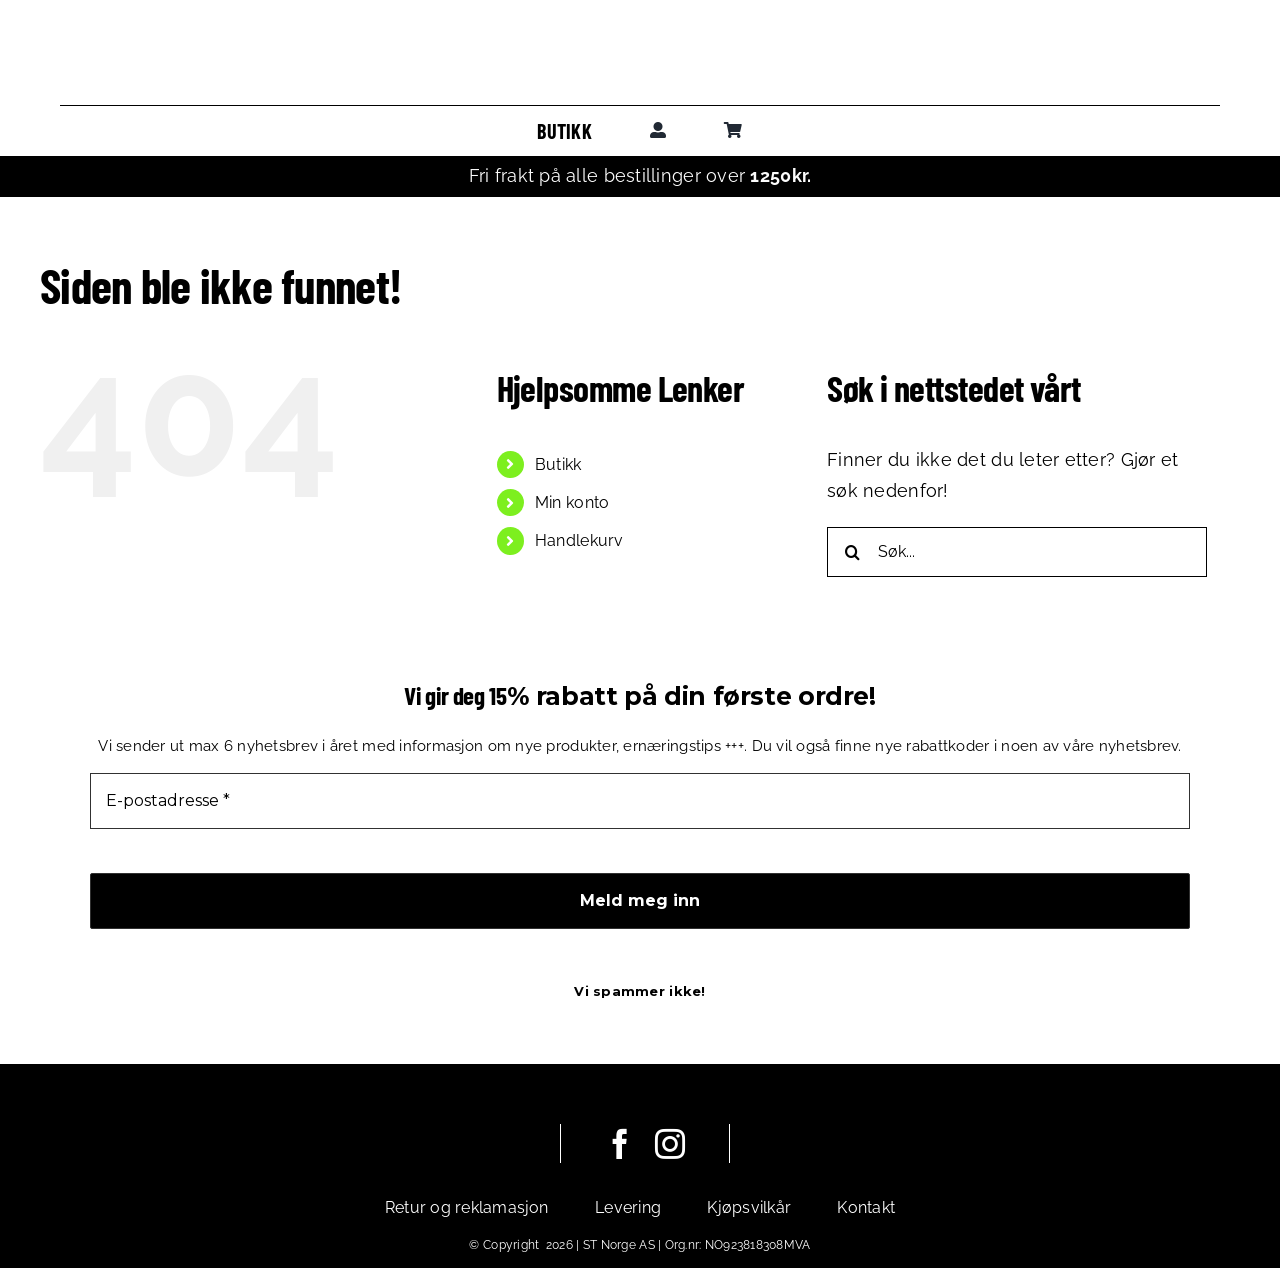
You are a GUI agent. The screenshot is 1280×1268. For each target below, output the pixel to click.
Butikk (558, 464)
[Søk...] (1017, 552)
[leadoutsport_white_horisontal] (434, 1137)
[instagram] (670, 1144)
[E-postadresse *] (640, 801)
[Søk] (852, 552)
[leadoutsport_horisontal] (640, 48)
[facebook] (620, 1144)
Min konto (572, 502)
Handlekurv (579, 540)
